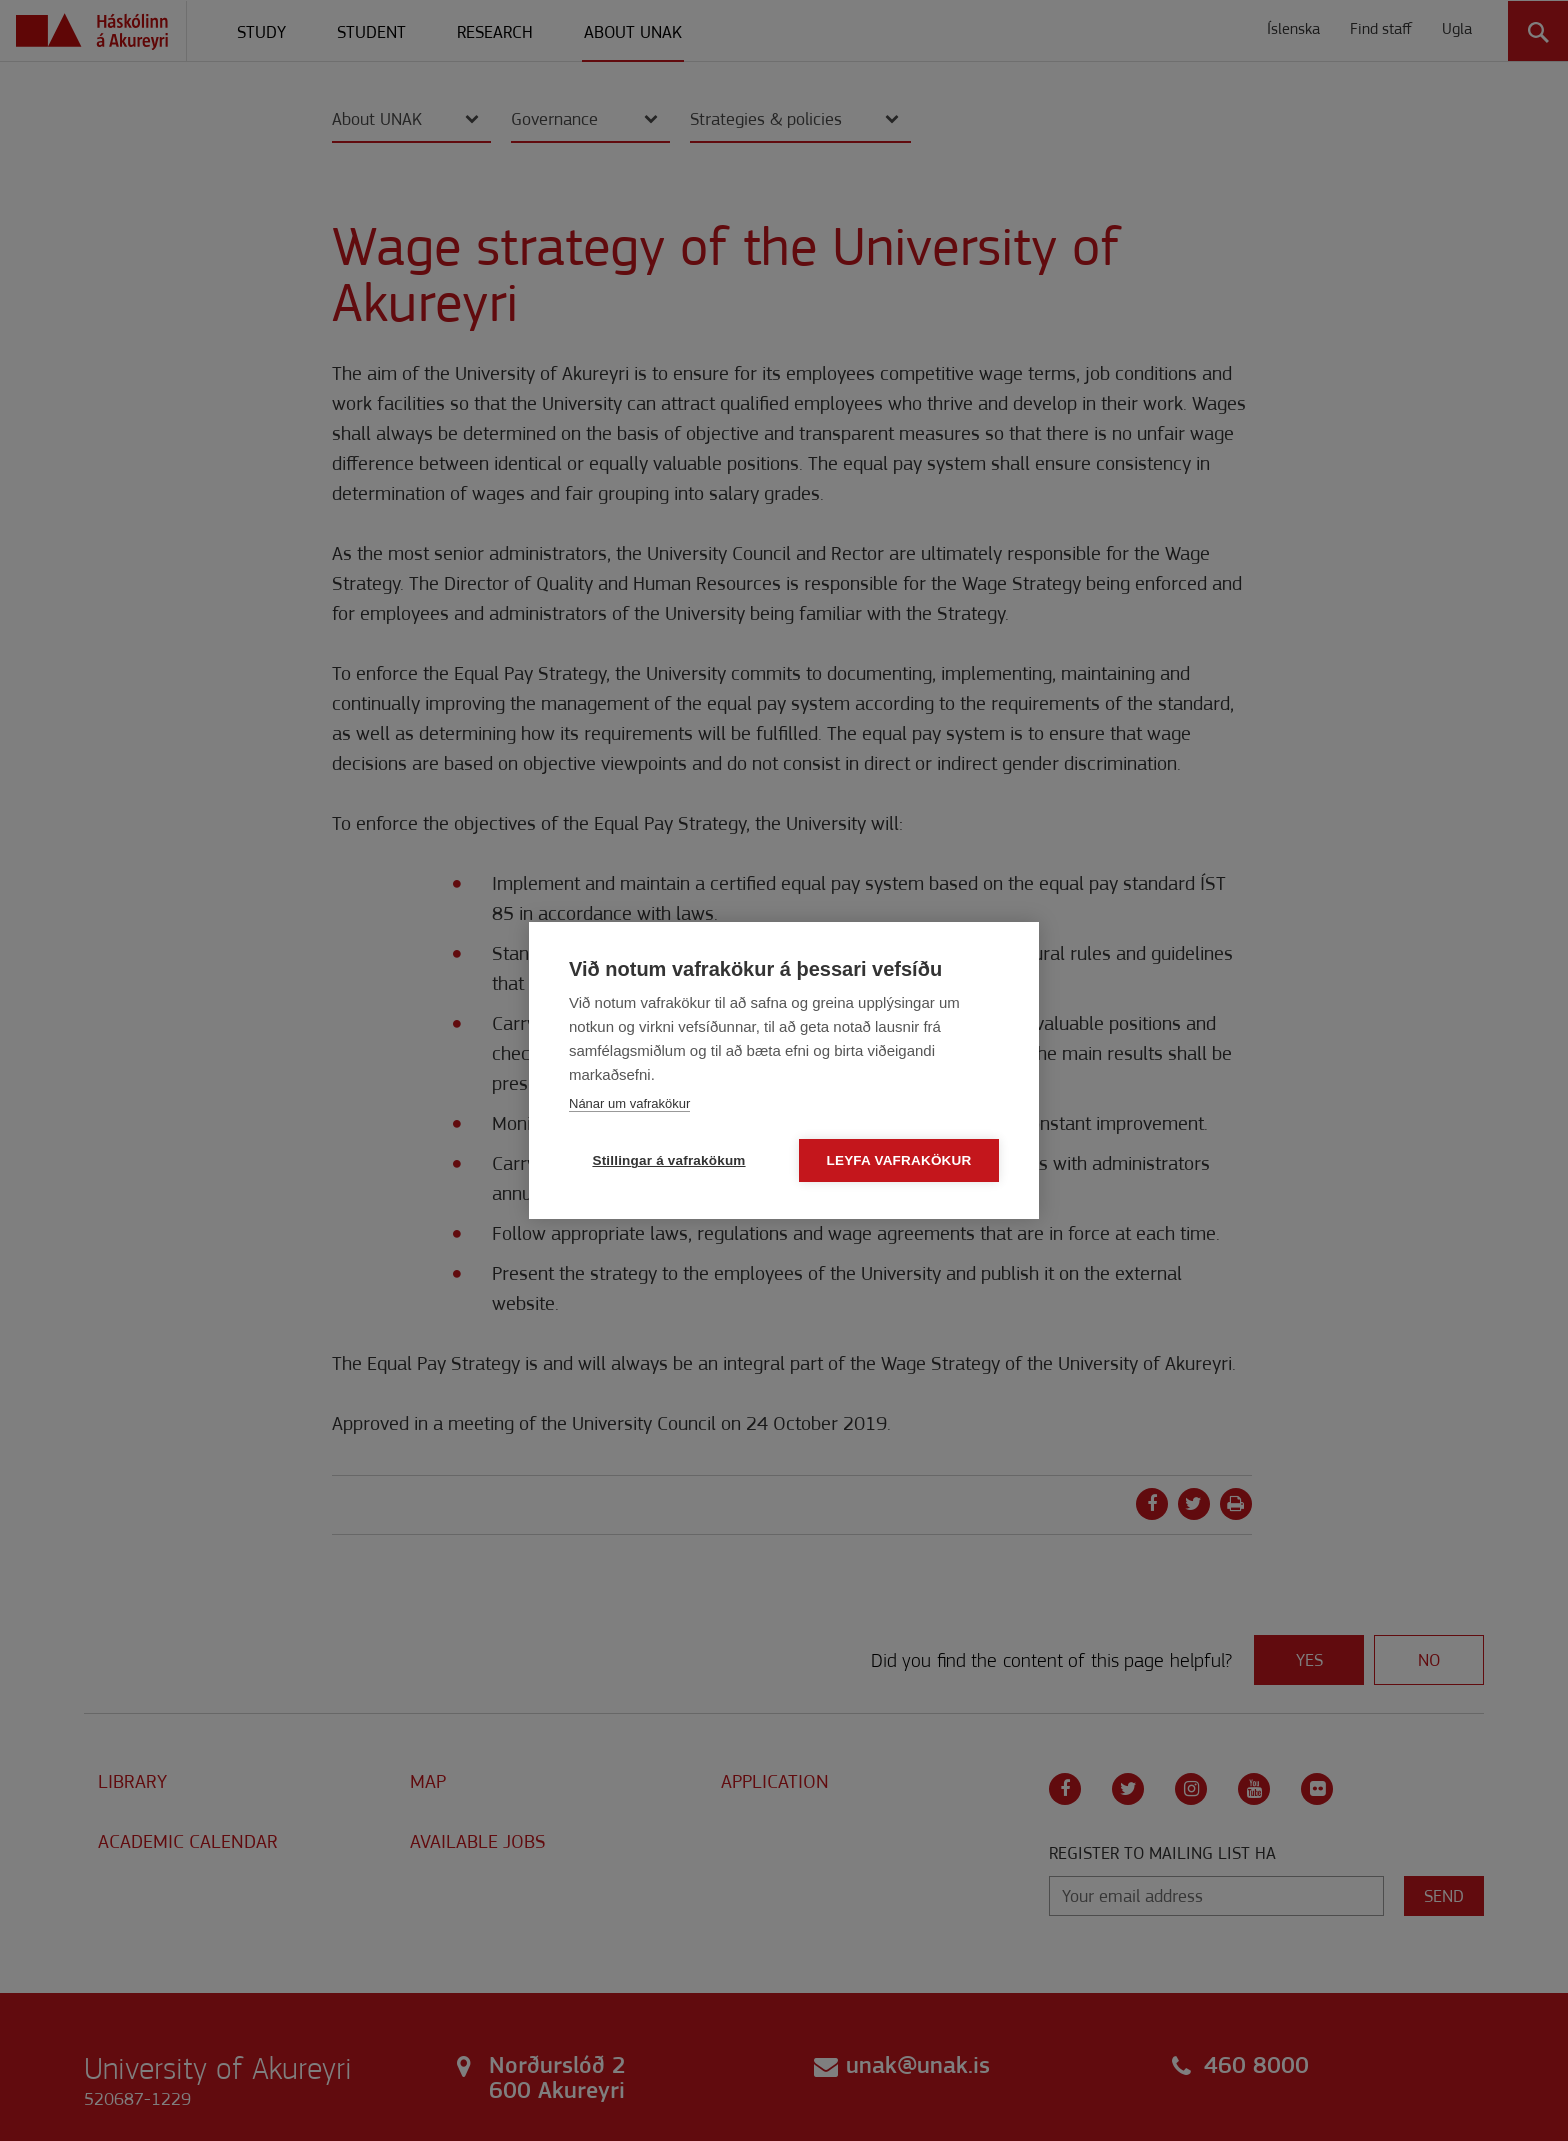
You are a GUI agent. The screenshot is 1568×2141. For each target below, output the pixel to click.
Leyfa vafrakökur (899, 1161)
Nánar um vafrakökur (629, 1103)
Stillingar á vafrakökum (668, 1161)
